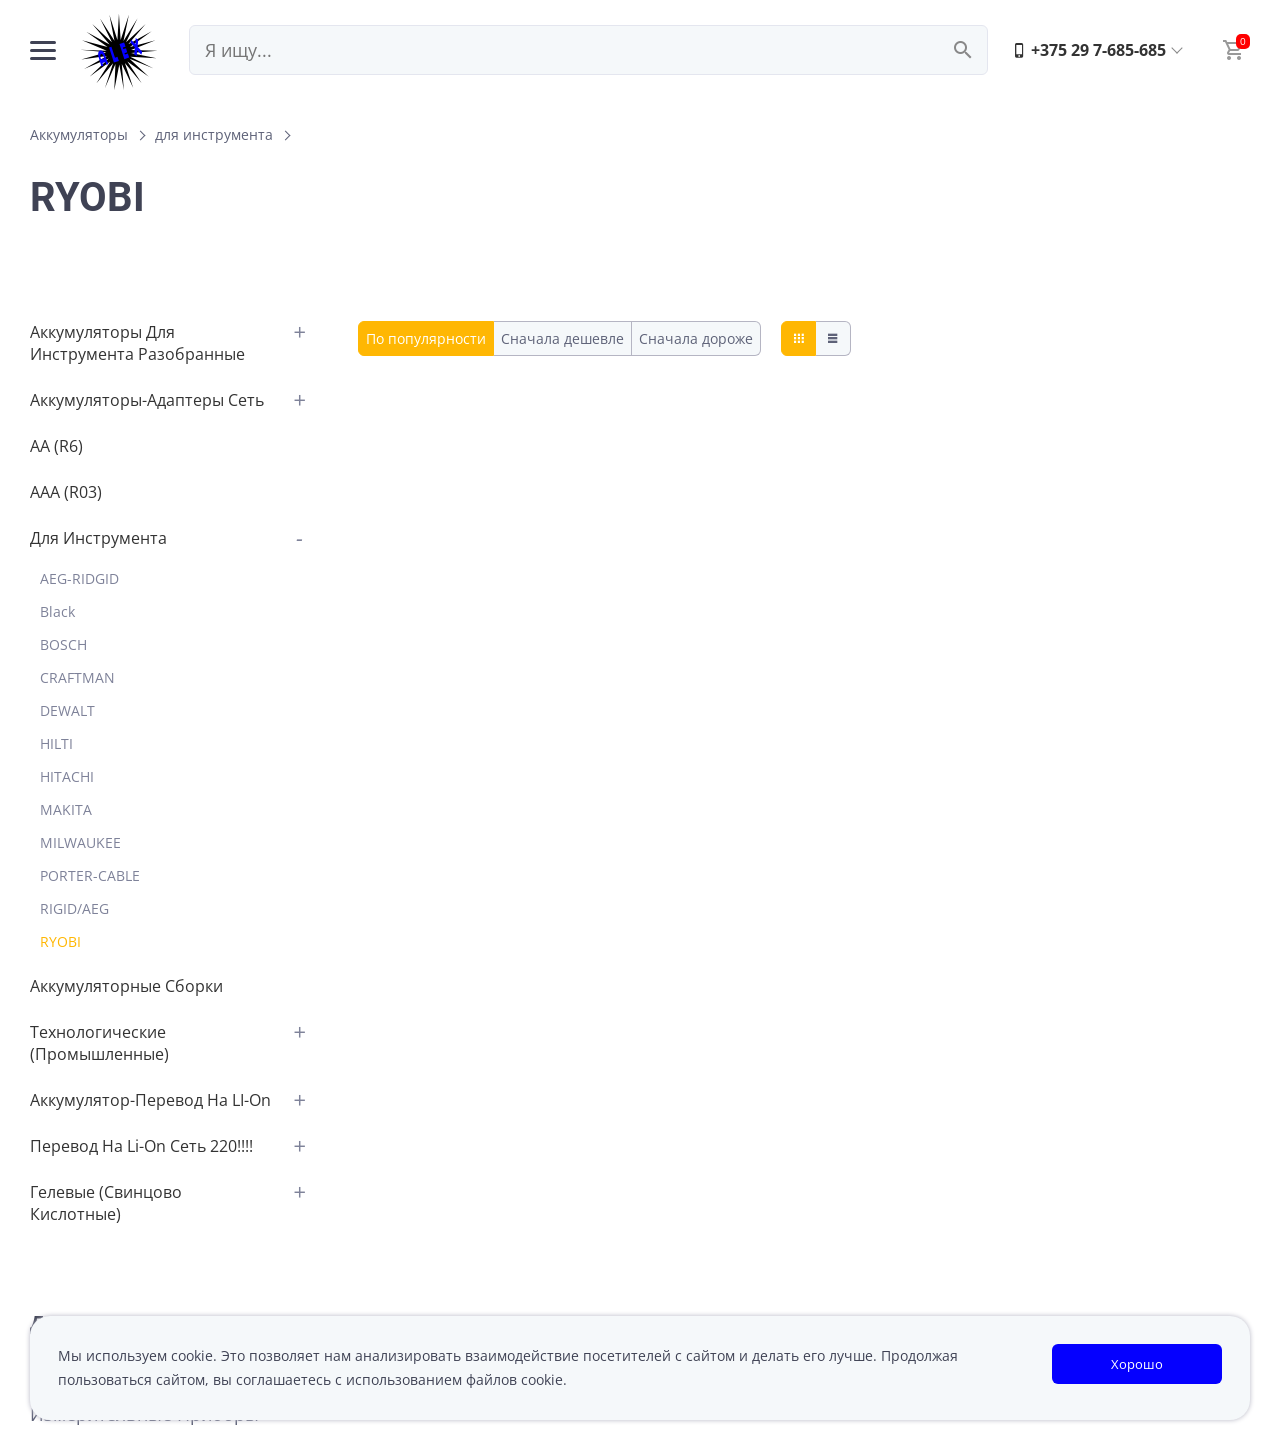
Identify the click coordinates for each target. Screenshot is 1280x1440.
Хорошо (1137, 1364)
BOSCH (63, 644)
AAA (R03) (66, 492)
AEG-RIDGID (79, 578)
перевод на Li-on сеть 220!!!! (141, 1146)
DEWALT (67, 710)
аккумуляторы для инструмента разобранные (137, 343)
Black (57, 611)
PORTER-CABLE (90, 875)
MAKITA (66, 809)
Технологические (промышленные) (99, 1043)
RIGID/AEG (74, 908)
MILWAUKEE (80, 842)
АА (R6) (56, 446)
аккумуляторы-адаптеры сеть (147, 400)
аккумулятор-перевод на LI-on (150, 1100)
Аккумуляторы (79, 134)
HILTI (56, 743)
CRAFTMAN (77, 677)
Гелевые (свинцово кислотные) (106, 1203)
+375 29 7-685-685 (1089, 50)
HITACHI (67, 776)
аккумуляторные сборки (126, 986)
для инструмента (214, 134)
